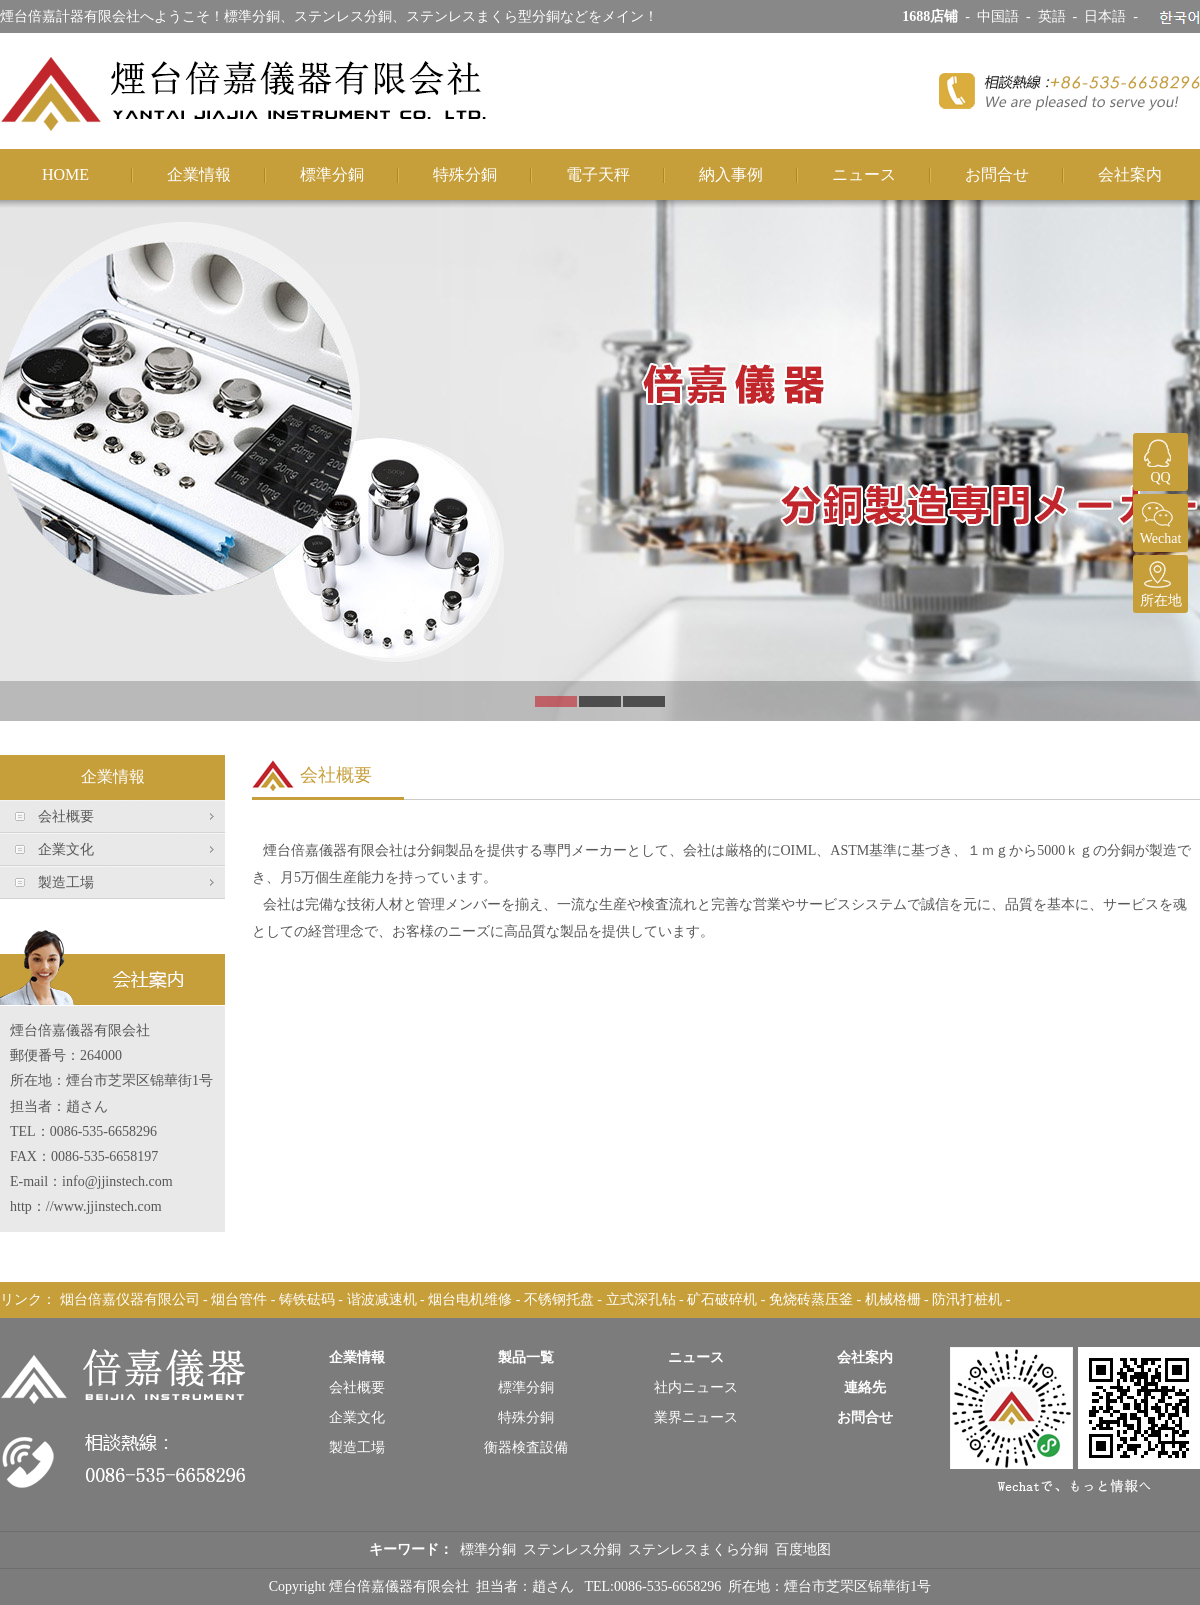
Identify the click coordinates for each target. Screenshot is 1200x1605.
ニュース (864, 174)
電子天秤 (598, 174)
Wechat (1158, 520)
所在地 (1158, 581)
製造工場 (66, 882)
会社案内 (1130, 174)
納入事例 (731, 174)
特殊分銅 (465, 174)
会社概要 (66, 816)
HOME (65, 174)
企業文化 (66, 849)
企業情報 (199, 174)
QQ (1158, 459)
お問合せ (997, 174)
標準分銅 (332, 174)
